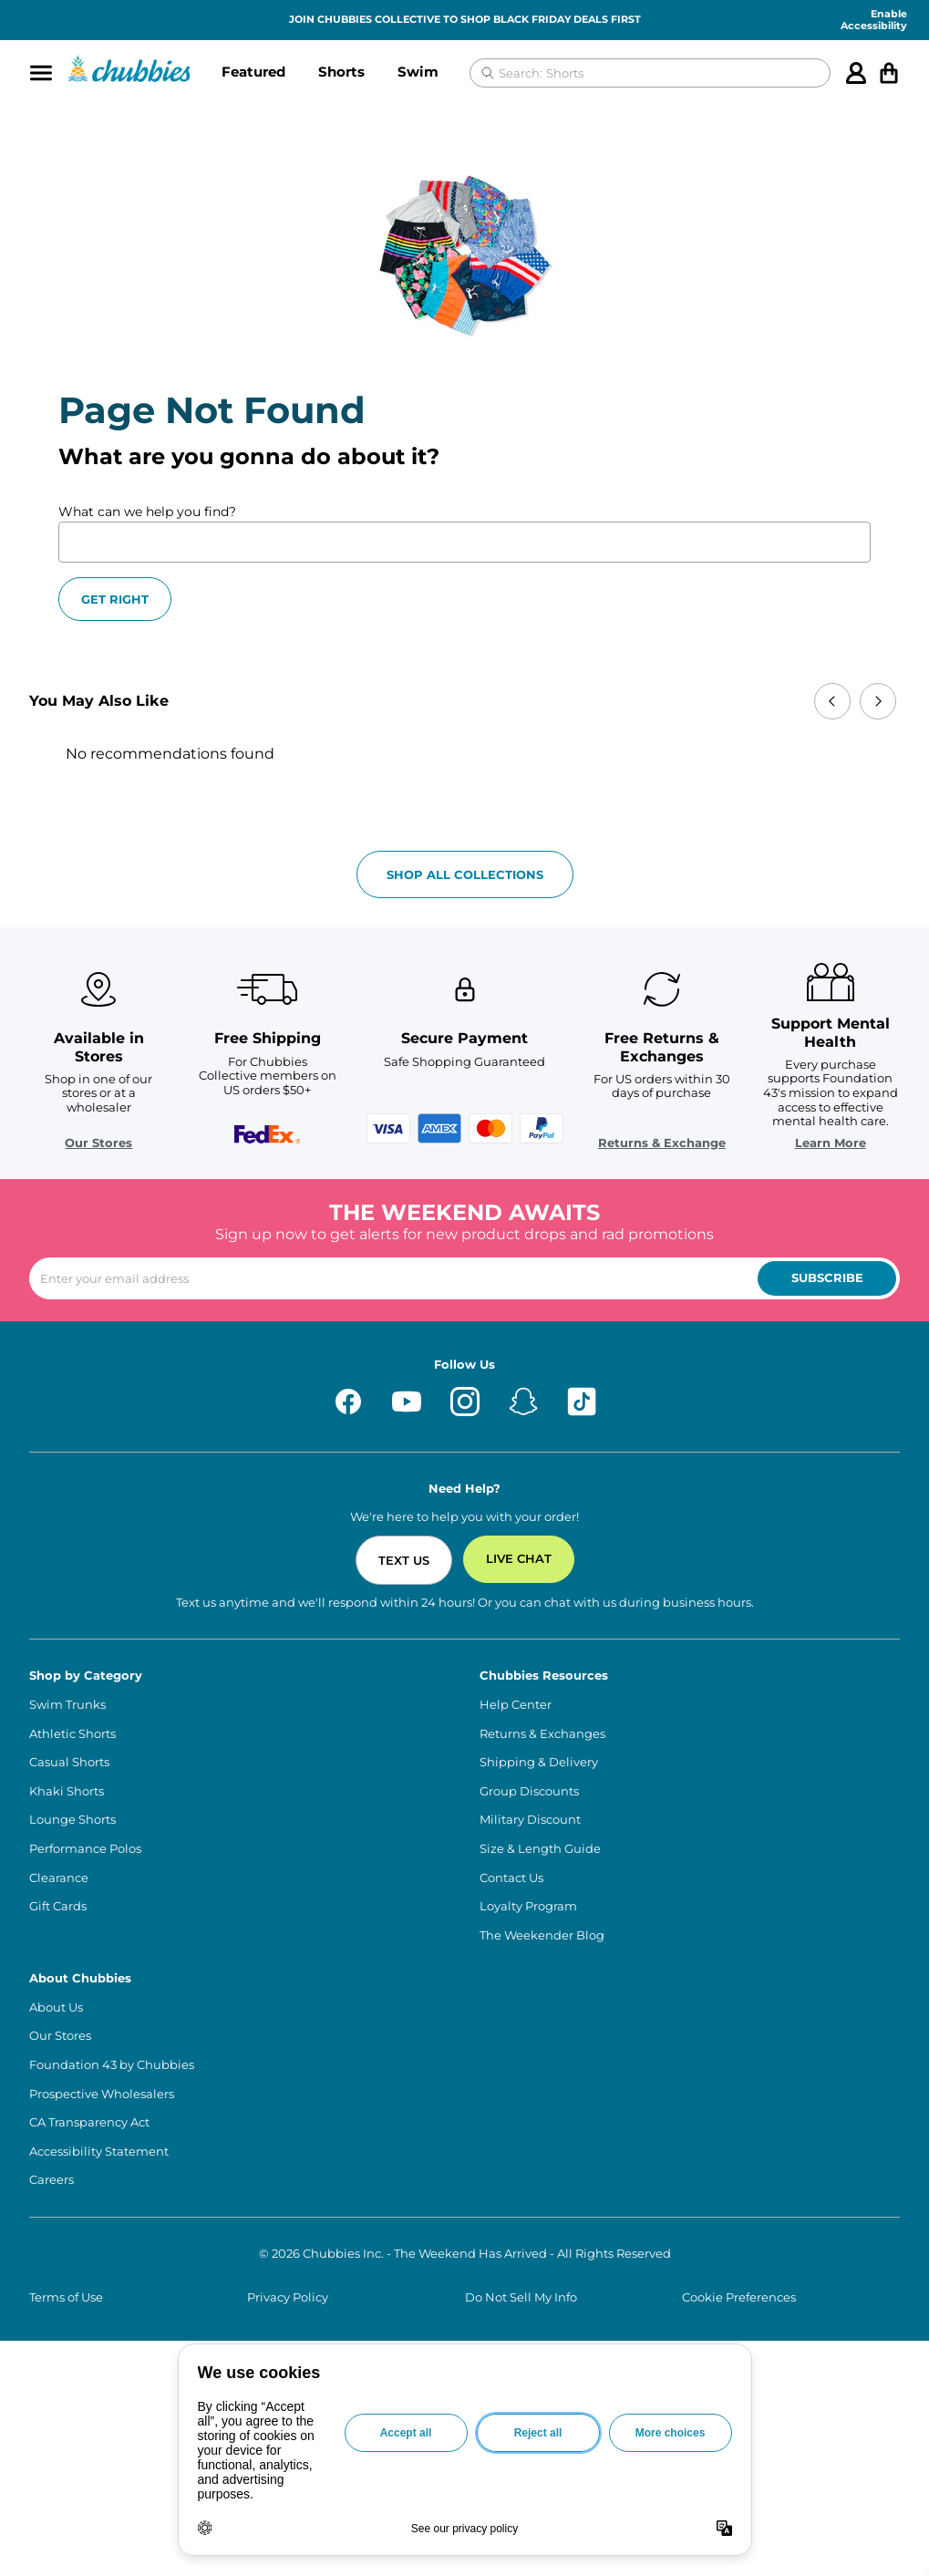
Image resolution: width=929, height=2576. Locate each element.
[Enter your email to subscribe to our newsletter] (464, 1278)
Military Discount (530, 1819)
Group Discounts (529, 1791)
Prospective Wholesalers (101, 2094)
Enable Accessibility (874, 20)
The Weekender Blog (542, 1935)
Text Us (403, 1560)
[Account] (856, 73)
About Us (56, 2007)
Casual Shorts (69, 1762)
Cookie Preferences (739, 2297)
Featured (253, 71)
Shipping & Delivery (539, 1762)
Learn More (830, 1143)
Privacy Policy (287, 2297)
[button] (253, 73)
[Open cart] (889, 73)
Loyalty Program (528, 1906)
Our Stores (98, 1143)
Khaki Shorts (66, 1791)
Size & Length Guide (540, 1849)
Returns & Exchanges (542, 1734)
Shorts (341, 71)
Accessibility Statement (99, 2151)
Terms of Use (66, 2297)
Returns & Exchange (662, 1143)
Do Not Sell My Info (521, 2297)
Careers (51, 2180)
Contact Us (511, 1878)
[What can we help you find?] (464, 542)
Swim (418, 71)
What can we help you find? (147, 511)
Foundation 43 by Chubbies (111, 2065)
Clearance (58, 1878)
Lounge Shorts (72, 1819)
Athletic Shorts (72, 1734)
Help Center (516, 1705)
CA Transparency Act (89, 2122)
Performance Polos (85, 1849)
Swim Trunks (67, 1705)
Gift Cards (58, 1906)
